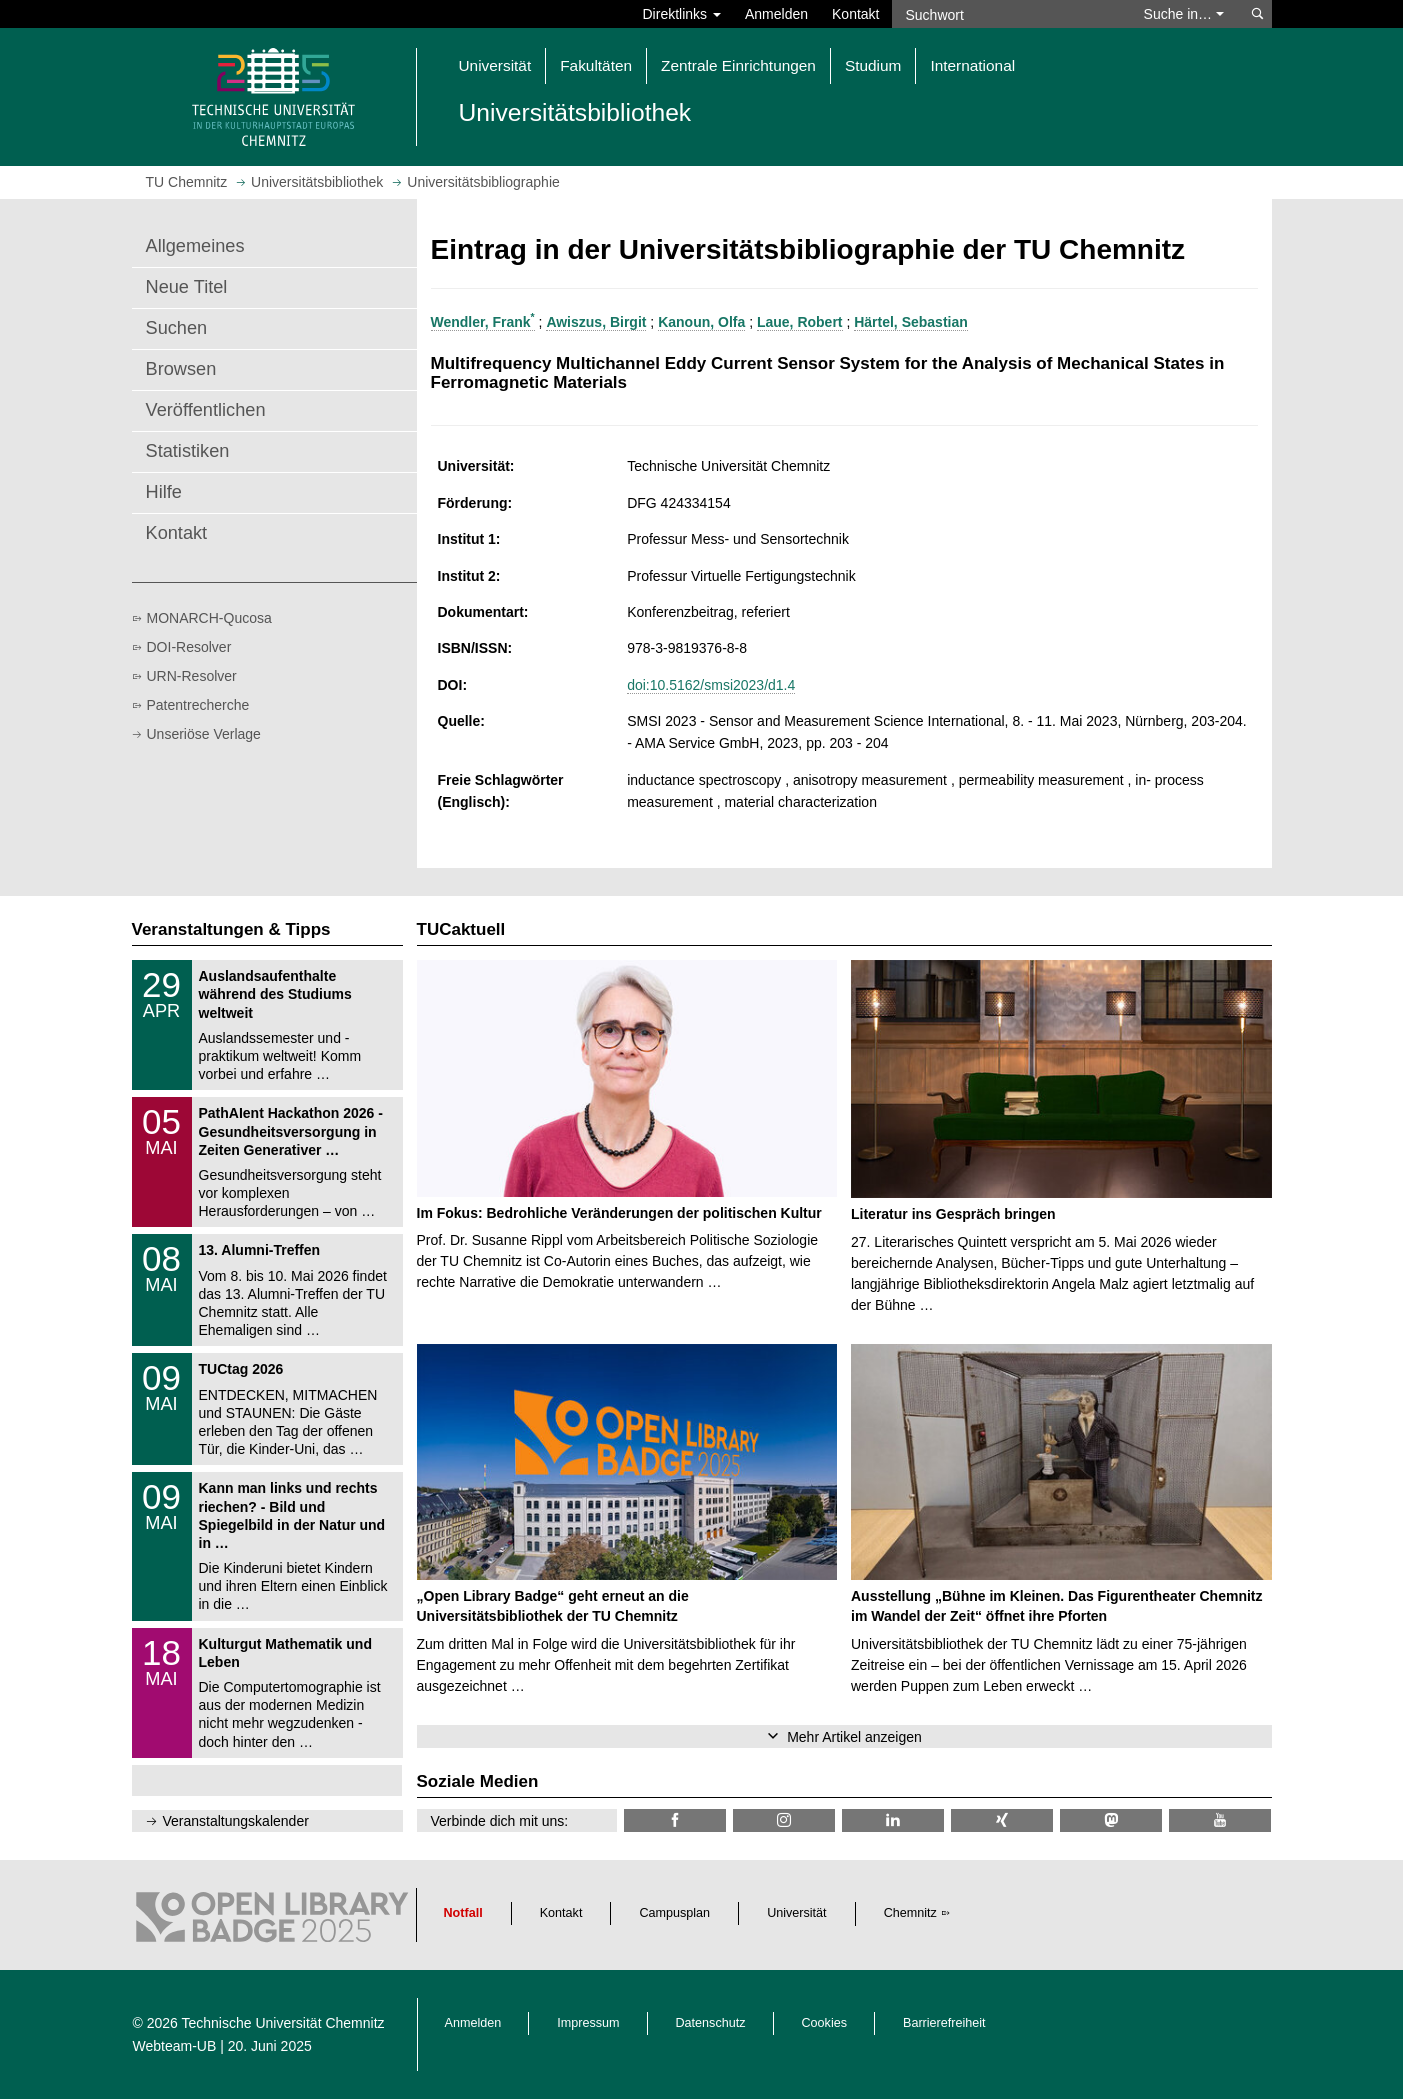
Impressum (588, 2023)
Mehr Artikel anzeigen (854, 1737)
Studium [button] (873, 65)
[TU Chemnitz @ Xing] (1002, 1820)
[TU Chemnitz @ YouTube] (1220, 1820)
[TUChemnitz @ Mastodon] (1111, 1820)
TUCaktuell (461, 929)
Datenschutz (711, 2023)
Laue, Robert (800, 322)
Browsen (181, 369)
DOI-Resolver (189, 647)
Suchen (177, 328)
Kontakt (855, 14)
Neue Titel (187, 287)
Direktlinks (682, 14)
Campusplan (674, 1913)
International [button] (972, 65)
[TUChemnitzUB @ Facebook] (675, 1820)
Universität (797, 1913)
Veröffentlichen (206, 410)
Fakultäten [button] (596, 65)
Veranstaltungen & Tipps (231, 929)
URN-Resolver (192, 676)
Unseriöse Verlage (204, 734)
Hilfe (164, 492)
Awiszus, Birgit (596, 322)
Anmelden (776, 14)
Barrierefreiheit (944, 2023)
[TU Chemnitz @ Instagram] (784, 1820)
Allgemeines (195, 246)
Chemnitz (910, 1913)
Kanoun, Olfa (701, 322)
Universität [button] (495, 65)
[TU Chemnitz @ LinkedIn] (893, 1820)
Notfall (463, 1913)
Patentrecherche (198, 705)
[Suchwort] (1008, 14)
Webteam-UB (175, 2046)
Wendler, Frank (483, 322)
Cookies (825, 2023)
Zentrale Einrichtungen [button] (738, 65)
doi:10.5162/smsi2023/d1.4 (711, 685)
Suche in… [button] (1184, 14)
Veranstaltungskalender (236, 1821)
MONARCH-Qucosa (209, 618)
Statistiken (188, 451)
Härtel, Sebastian (911, 322)
